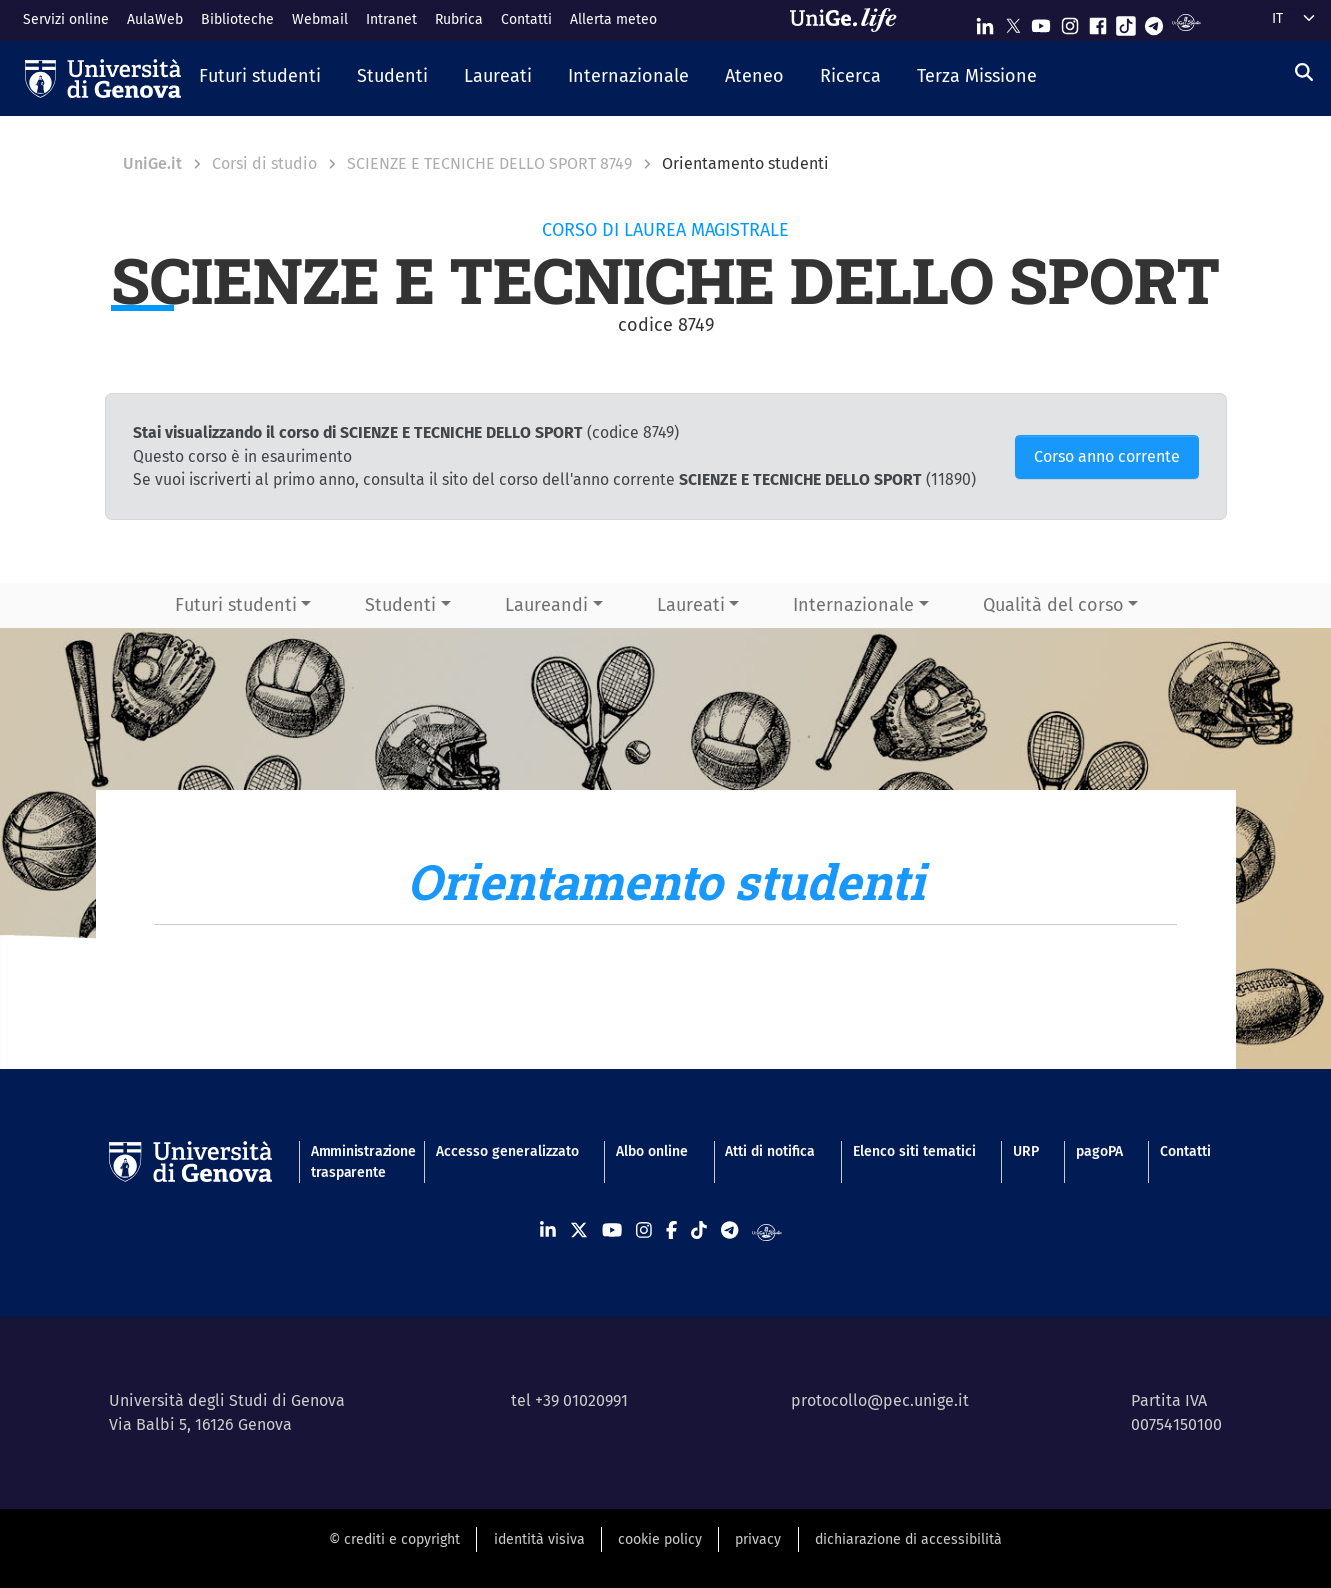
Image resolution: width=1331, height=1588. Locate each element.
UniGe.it (152, 163)
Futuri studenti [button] (236, 605)
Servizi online (66, 19)
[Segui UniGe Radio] (1186, 21)
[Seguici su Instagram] (1070, 21)
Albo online (652, 1151)
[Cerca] (1304, 73)
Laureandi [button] (546, 605)
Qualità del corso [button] (1053, 605)
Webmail (320, 19)
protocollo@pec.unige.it (880, 1400)
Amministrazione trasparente (355, 1162)
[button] (260, 78)
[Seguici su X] (1013, 21)
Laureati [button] (691, 605)
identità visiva (539, 1539)
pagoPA (1099, 1151)
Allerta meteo (613, 19)
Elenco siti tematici (914, 1151)
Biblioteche (237, 19)
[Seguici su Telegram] (1154, 21)
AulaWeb (155, 19)
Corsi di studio (264, 163)
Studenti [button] (400, 605)
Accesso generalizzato (507, 1151)
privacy (758, 1539)
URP (1026, 1151)
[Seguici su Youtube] (1041, 21)
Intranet (391, 19)
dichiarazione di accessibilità (908, 1539)
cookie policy (660, 1539)
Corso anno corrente (1107, 456)
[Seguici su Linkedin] (985, 21)
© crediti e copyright (394, 1539)
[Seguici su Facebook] (1098, 21)
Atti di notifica (770, 1151)
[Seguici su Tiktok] (1126, 21)
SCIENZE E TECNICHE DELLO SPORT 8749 (489, 163)
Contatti (526, 19)
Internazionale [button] (853, 605)
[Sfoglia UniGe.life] (850, 20)
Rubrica (459, 19)
